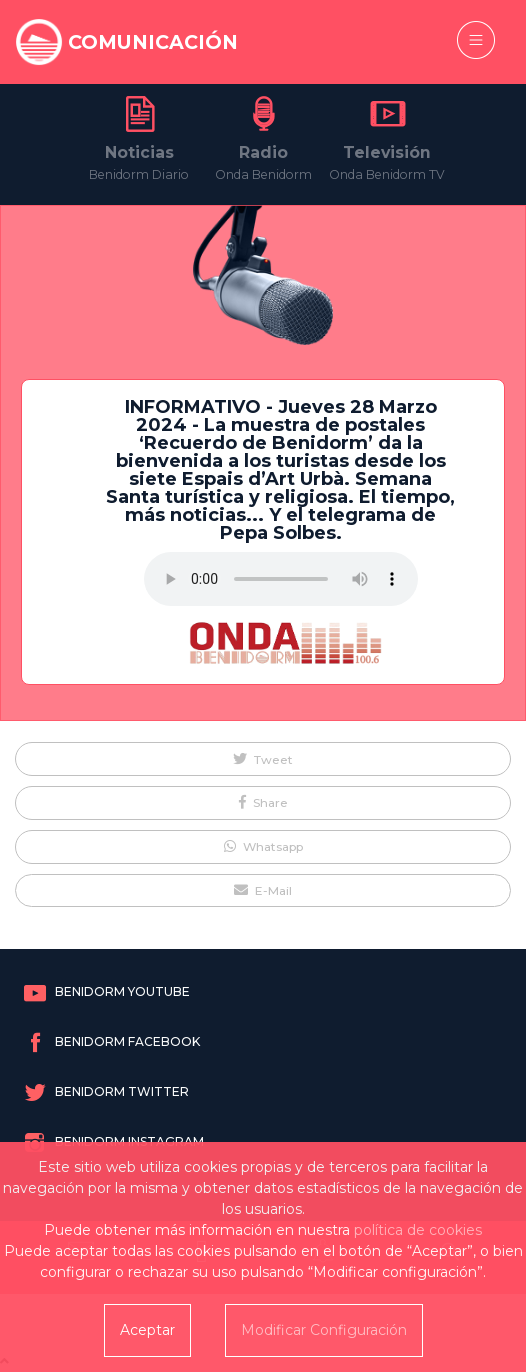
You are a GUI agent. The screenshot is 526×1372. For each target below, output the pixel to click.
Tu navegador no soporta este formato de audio (281, 579)
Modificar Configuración (324, 1330)
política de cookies (418, 1230)
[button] (263, 759)
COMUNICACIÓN (153, 42)
